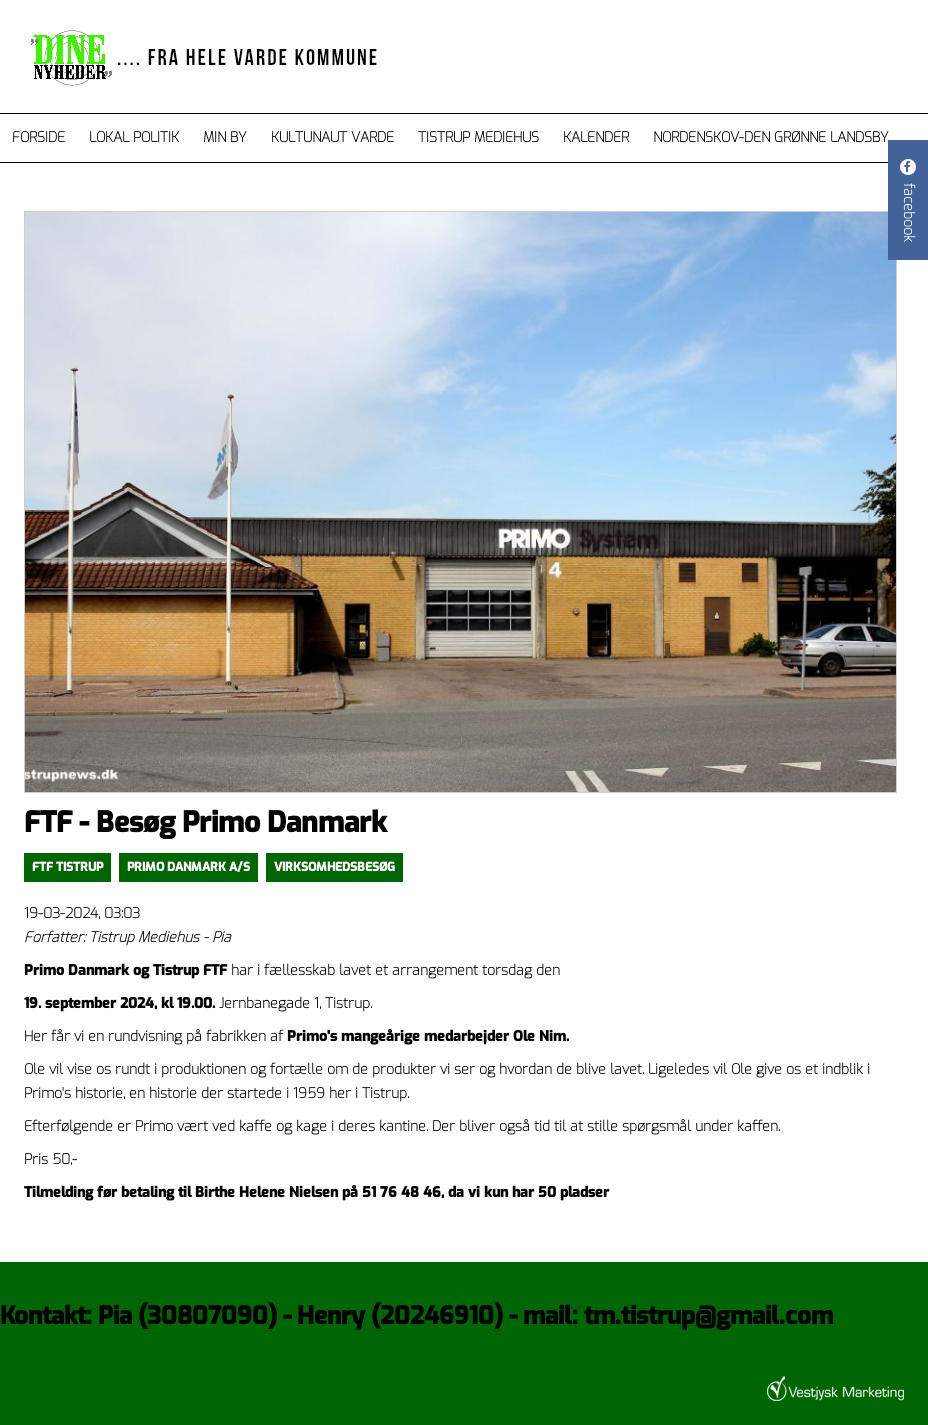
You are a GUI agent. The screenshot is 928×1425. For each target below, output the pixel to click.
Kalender (596, 137)
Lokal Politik (134, 137)
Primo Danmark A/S (188, 867)
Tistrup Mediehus (478, 137)
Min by (225, 137)
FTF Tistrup (67, 867)
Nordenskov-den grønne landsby (771, 137)
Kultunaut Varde (332, 137)
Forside (38, 137)
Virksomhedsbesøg (334, 867)
